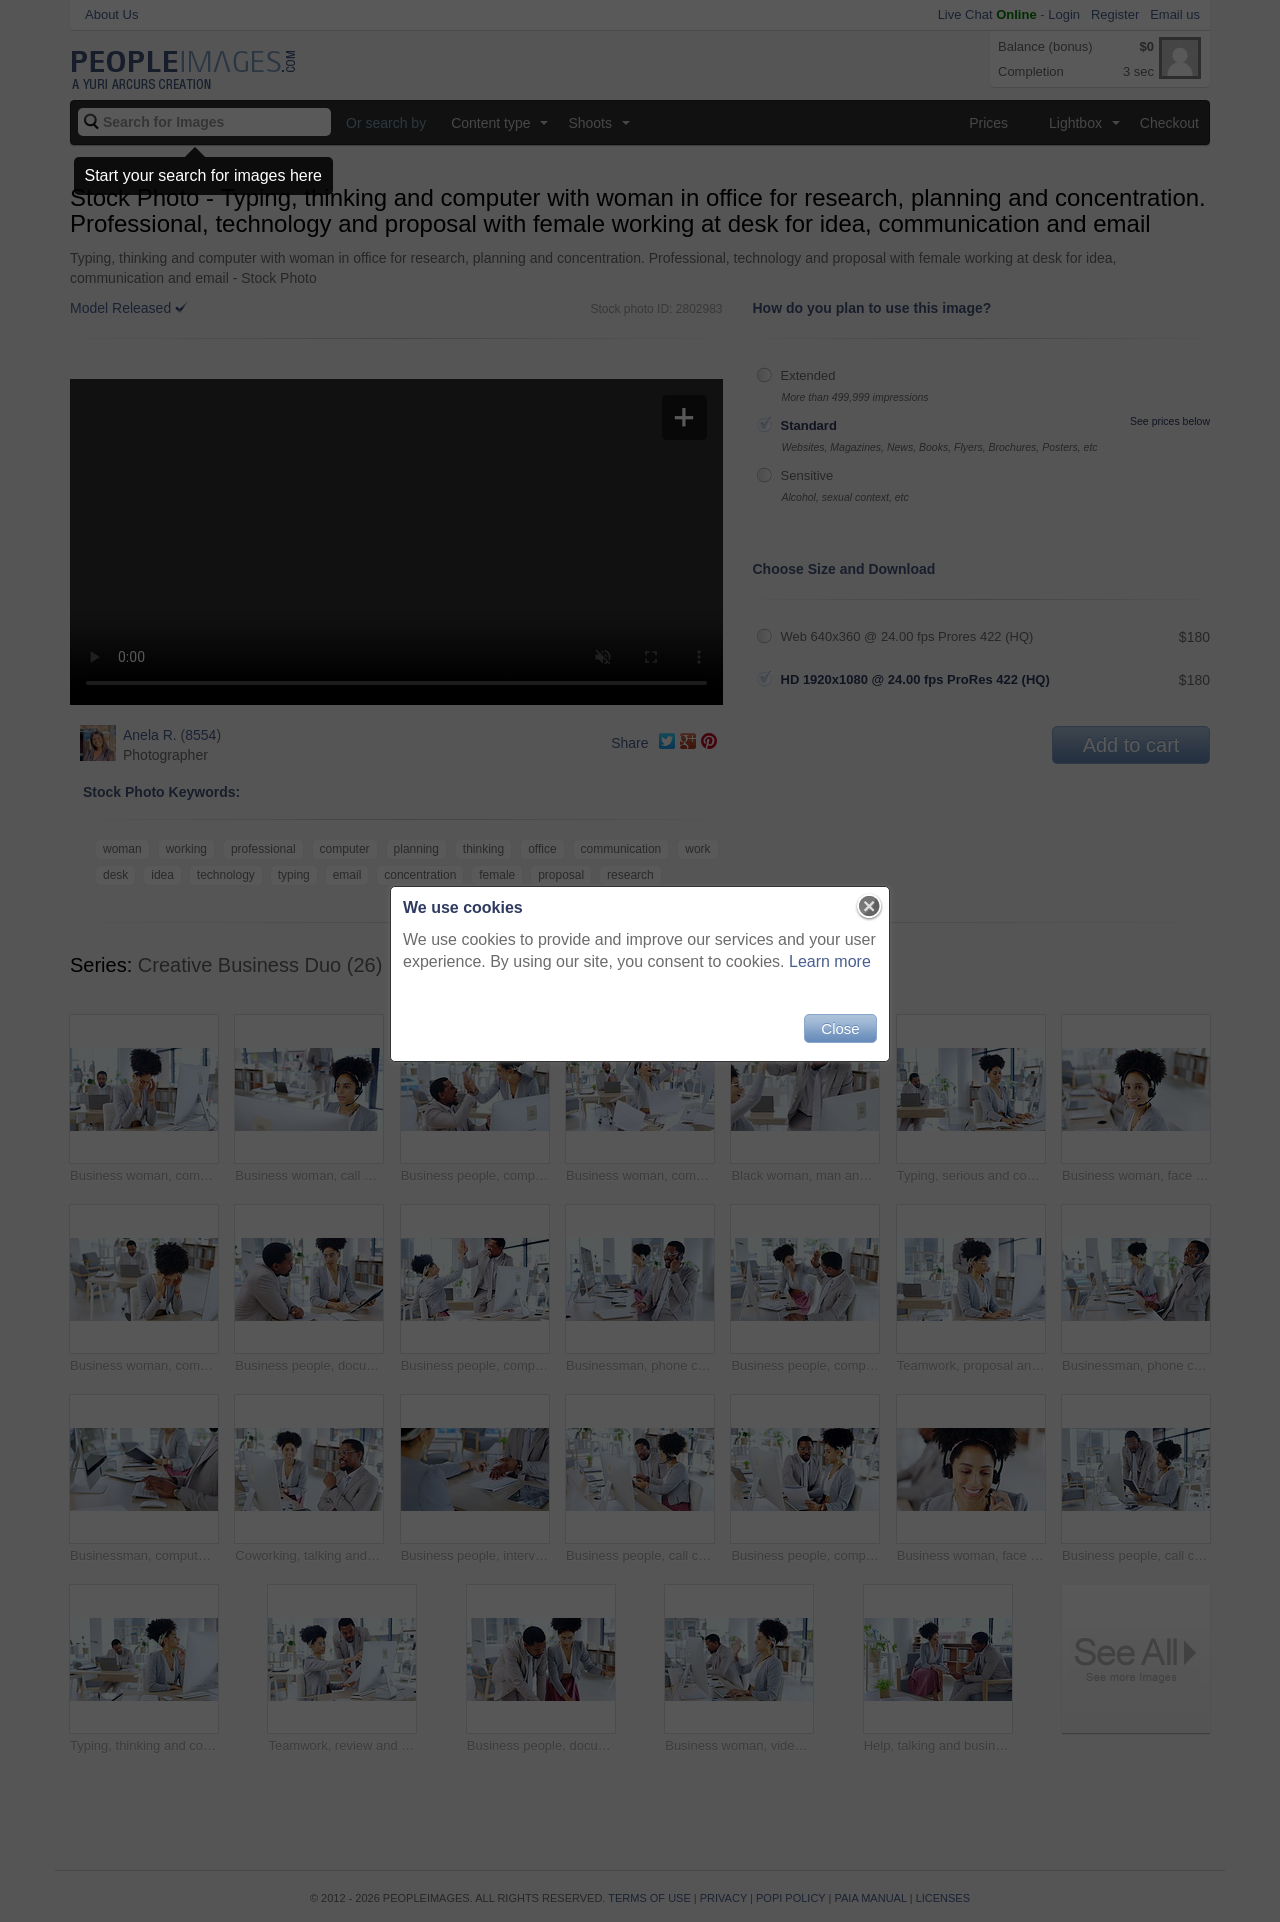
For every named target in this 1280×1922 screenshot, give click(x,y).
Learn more (830, 961)
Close (840, 1028)
